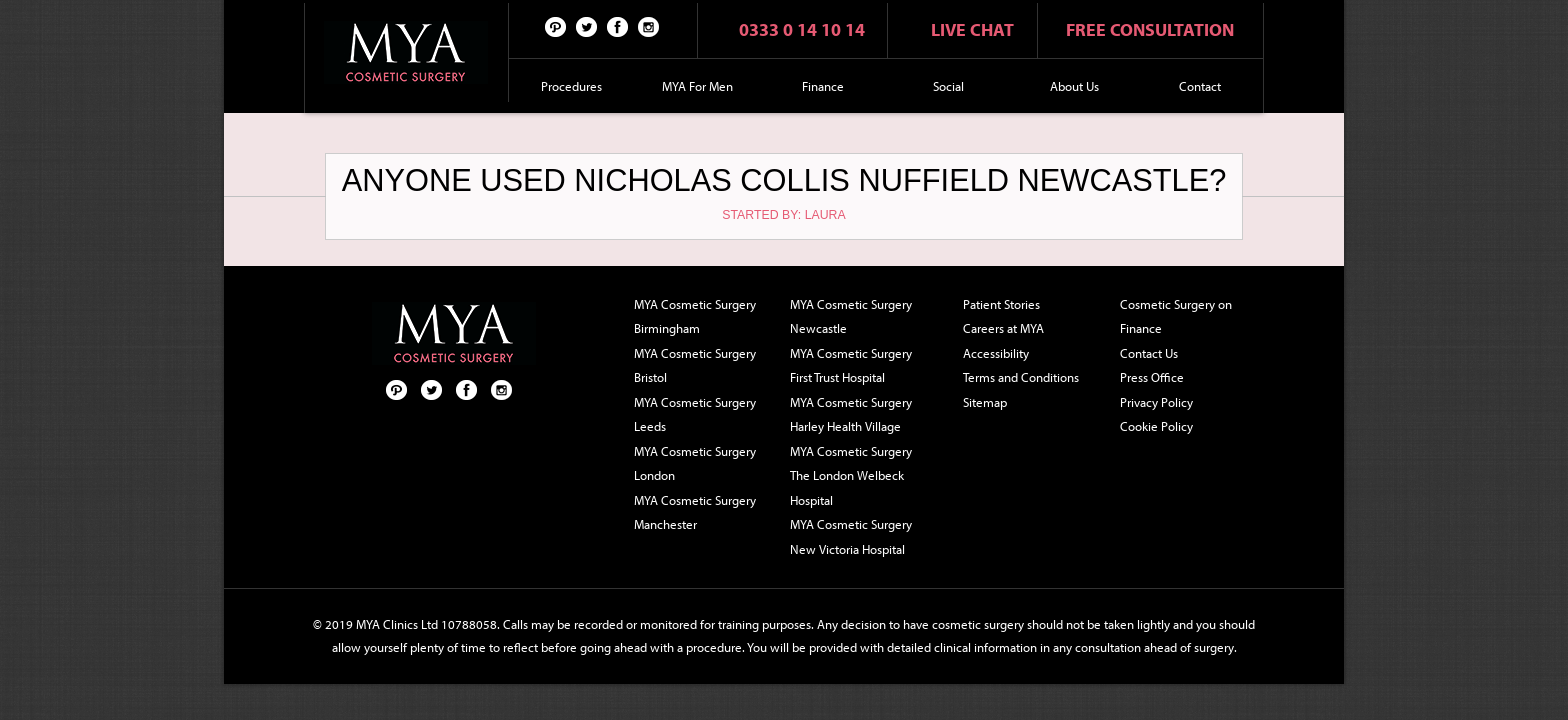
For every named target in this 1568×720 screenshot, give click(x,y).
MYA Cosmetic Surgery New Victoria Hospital (851, 536)
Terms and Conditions (1021, 377)
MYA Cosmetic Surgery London (695, 463)
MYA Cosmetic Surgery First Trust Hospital (851, 365)
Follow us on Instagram (649, 26)
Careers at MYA (1003, 328)
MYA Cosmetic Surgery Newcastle (851, 316)
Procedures (571, 86)
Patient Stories (1001, 304)
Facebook (618, 26)
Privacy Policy (1156, 402)
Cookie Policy (1156, 426)
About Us (1074, 86)
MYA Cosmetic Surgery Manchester (695, 512)
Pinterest (556, 26)
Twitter (587, 26)
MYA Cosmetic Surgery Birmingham (695, 316)
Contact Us (1149, 353)
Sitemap (985, 402)
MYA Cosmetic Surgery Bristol (695, 365)
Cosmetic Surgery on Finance (1176, 316)
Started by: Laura (783, 215)
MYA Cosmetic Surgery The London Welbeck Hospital (851, 475)
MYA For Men (697, 86)
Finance (823, 86)
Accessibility (996, 353)
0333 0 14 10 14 (802, 29)
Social (948, 86)
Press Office (1152, 377)
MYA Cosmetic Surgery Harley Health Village (851, 414)
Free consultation (1150, 29)
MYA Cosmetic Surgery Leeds (695, 414)
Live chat (972, 29)
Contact (1200, 86)
